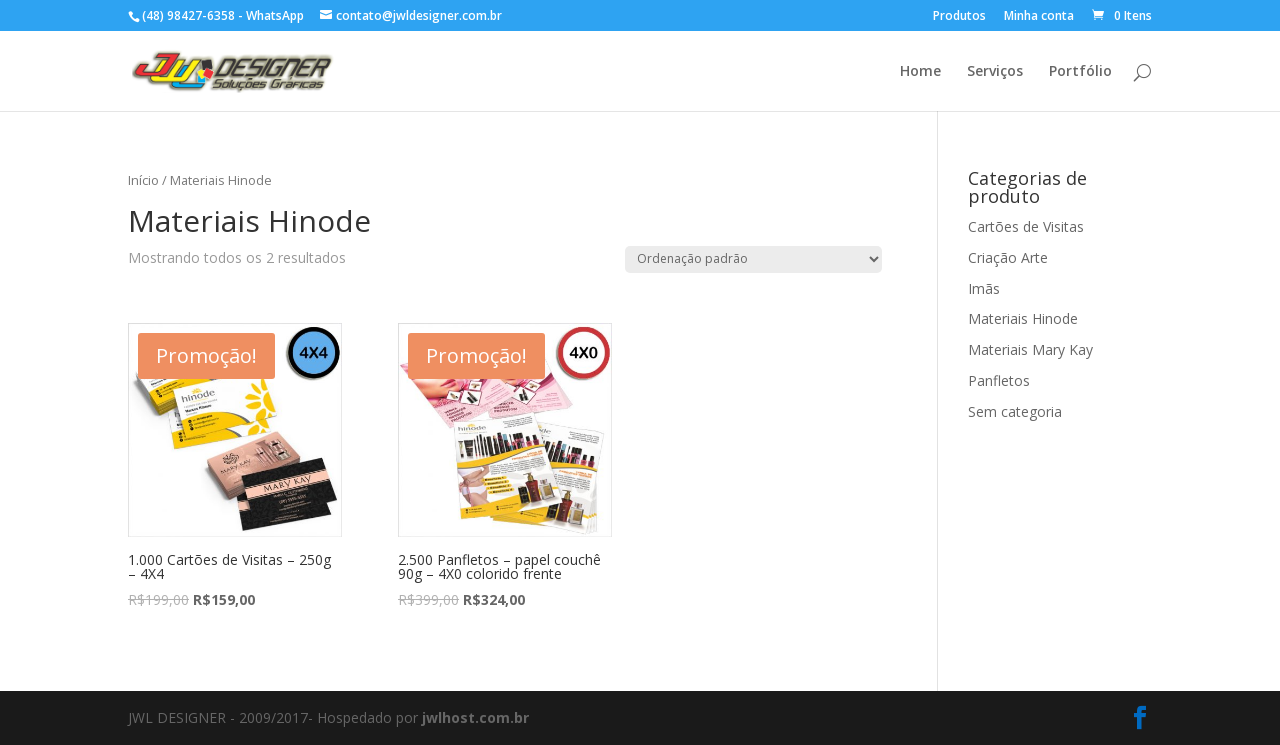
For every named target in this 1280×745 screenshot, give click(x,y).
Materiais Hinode (1023, 318)
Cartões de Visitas (1026, 226)
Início (143, 180)
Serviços (995, 72)
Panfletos (999, 380)
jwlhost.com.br (475, 717)
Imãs (984, 288)
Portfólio (1080, 72)
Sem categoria (1015, 411)
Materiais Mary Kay (1030, 349)
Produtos (959, 17)
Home (920, 72)
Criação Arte (1008, 257)
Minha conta (1039, 17)
